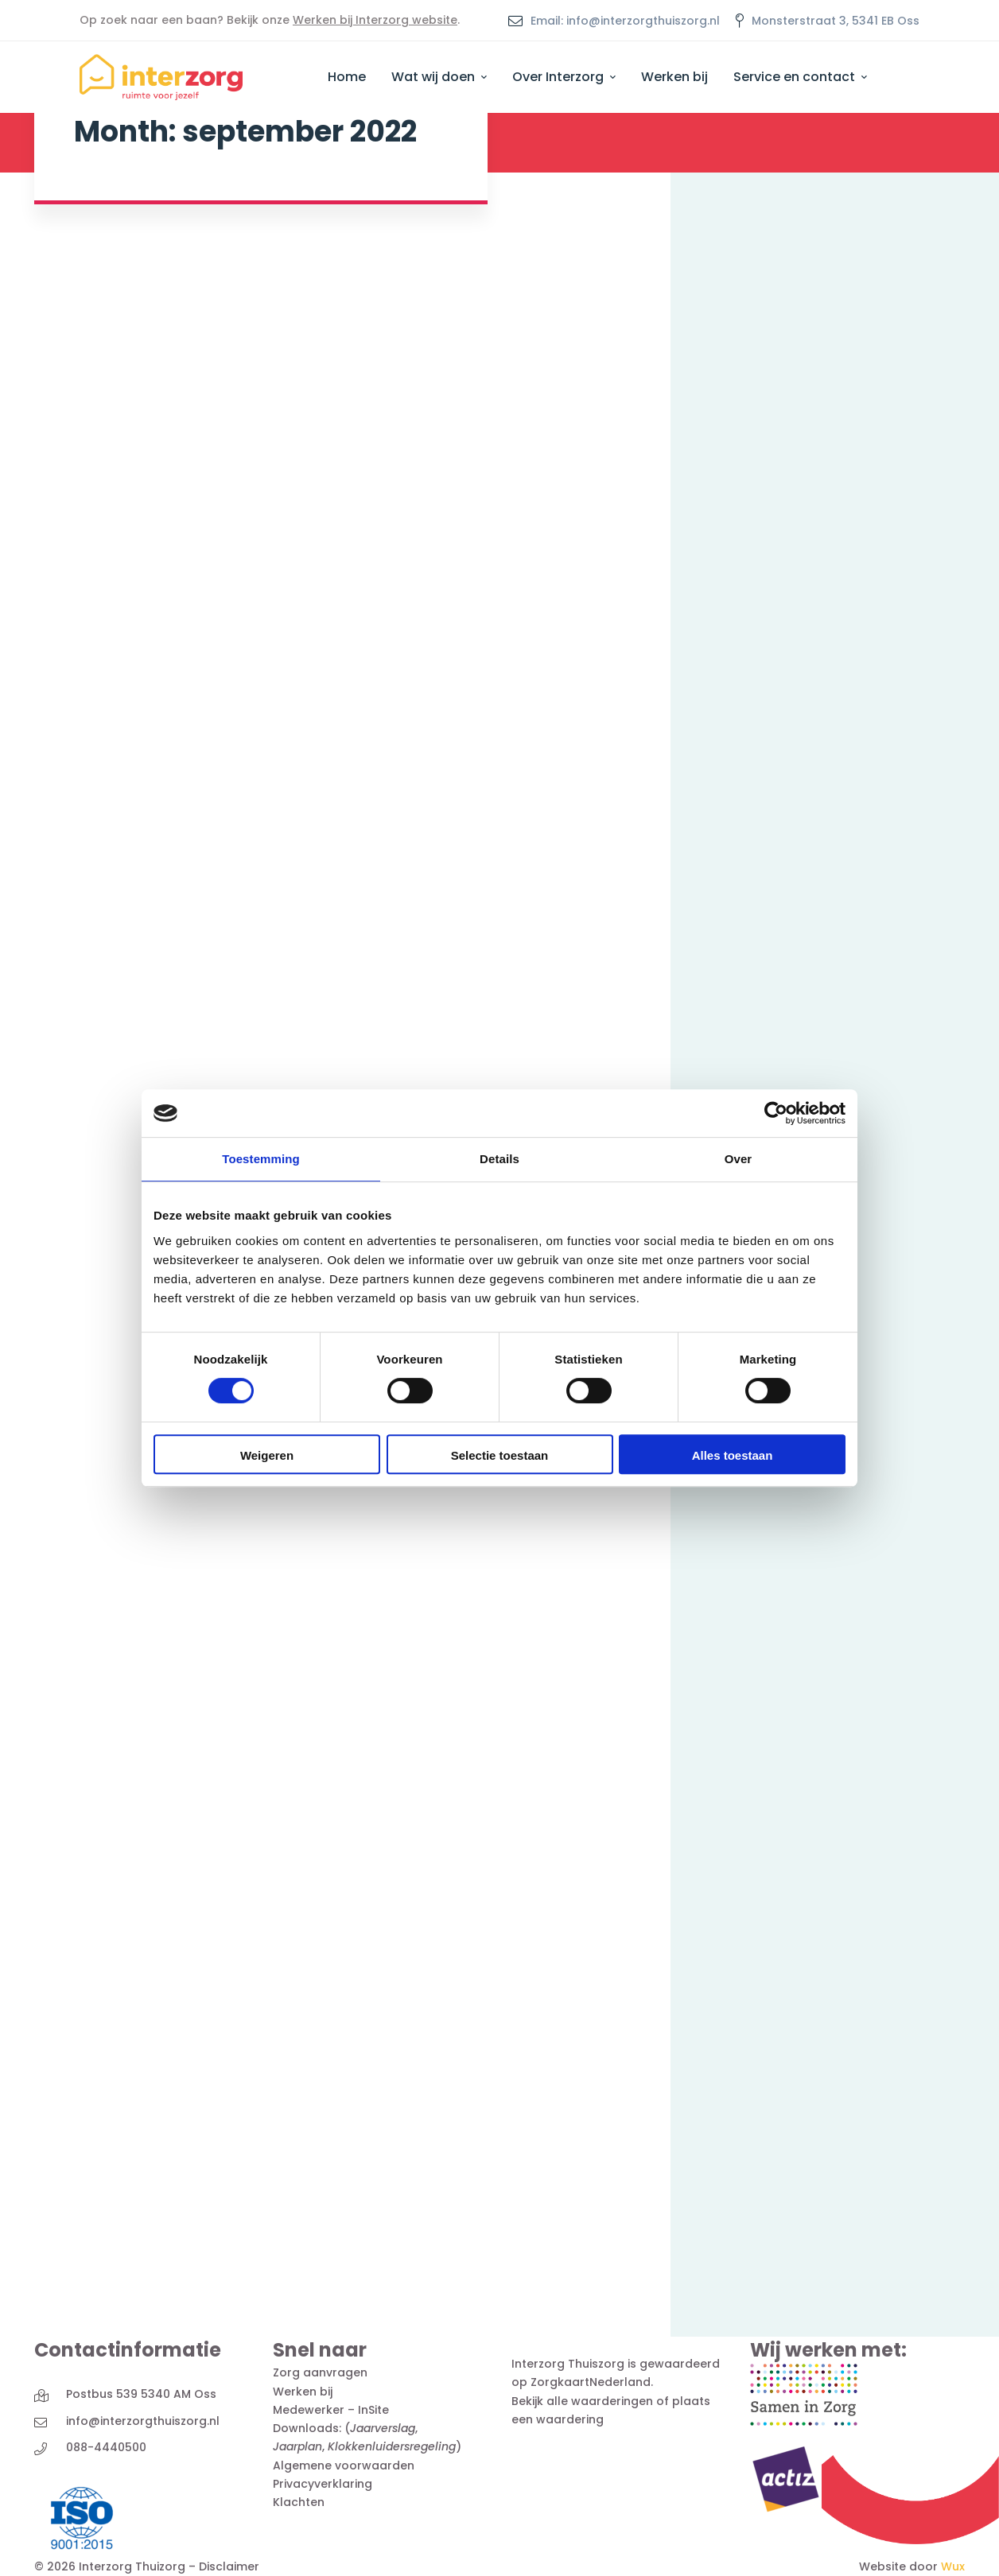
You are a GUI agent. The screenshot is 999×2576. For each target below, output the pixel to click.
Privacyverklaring (322, 2484)
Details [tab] (499, 1159)
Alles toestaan (732, 1455)
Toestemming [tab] (261, 1159)
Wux (953, 2566)
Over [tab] (738, 1159)
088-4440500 (106, 2447)
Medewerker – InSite (331, 2410)
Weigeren (266, 1455)
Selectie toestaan (500, 1455)
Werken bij (302, 2391)
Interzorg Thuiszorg (567, 2364)
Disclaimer (229, 2566)
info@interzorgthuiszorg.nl (143, 2421)
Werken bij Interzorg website (375, 20)
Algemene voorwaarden (343, 2465)
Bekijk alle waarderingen (582, 2401)
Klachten (299, 2502)
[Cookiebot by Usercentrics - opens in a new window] (775, 1113)
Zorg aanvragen (320, 2372)
